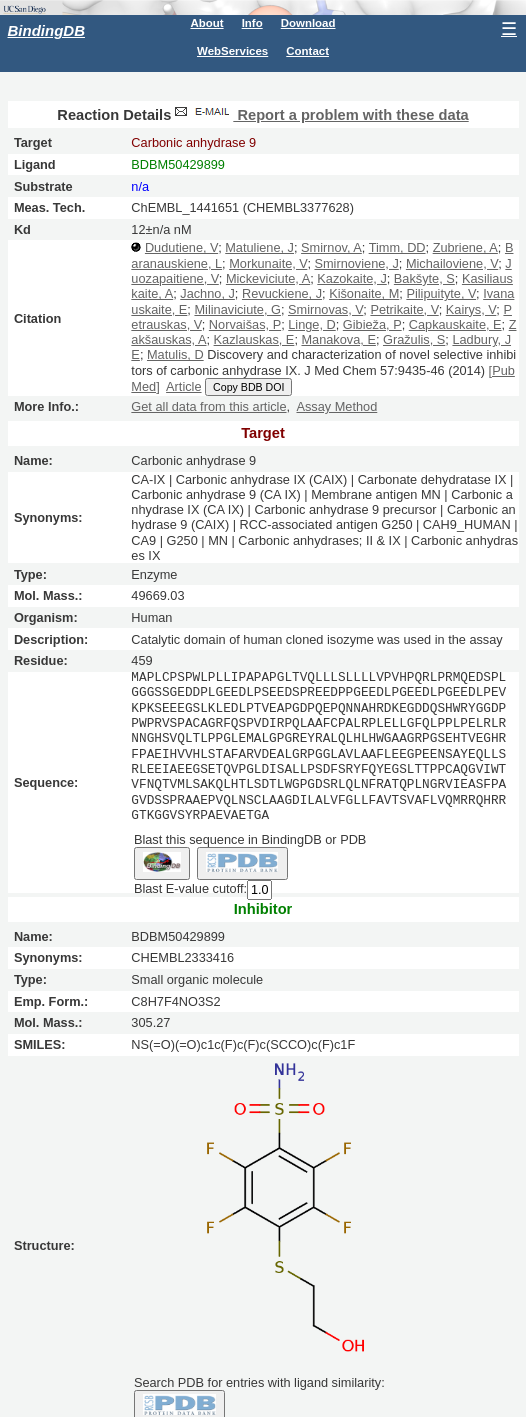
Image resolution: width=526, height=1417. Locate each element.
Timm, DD (397, 247)
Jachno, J (207, 293)
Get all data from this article (208, 406)
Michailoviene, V (452, 263)
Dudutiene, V (181, 247)
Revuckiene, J (282, 293)
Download (308, 23)
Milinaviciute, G (237, 309)
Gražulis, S (414, 339)
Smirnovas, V (325, 309)
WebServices (232, 51)
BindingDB (46, 30)
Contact (307, 51)
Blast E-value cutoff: (190, 887)
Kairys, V (471, 309)
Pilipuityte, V (441, 293)
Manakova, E (338, 339)
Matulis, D (175, 354)
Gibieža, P (372, 324)
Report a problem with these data (319, 115)
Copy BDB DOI (248, 387)
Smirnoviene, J (356, 263)
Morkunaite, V (268, 263)
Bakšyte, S (424, 278)
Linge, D (312, 324)
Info (252, 23)
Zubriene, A (465, 247)
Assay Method (336, 406)
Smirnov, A (331, 247)
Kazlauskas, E (254, 339)
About (206, 23)
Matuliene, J (259, 247)
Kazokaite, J (351, 278)
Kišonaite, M (364, 293)
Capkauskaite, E (455, 324)
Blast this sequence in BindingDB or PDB (250, 838)
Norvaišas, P (245, 324)
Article (183, 386)
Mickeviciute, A (268, 278)
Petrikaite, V (404, 309)
